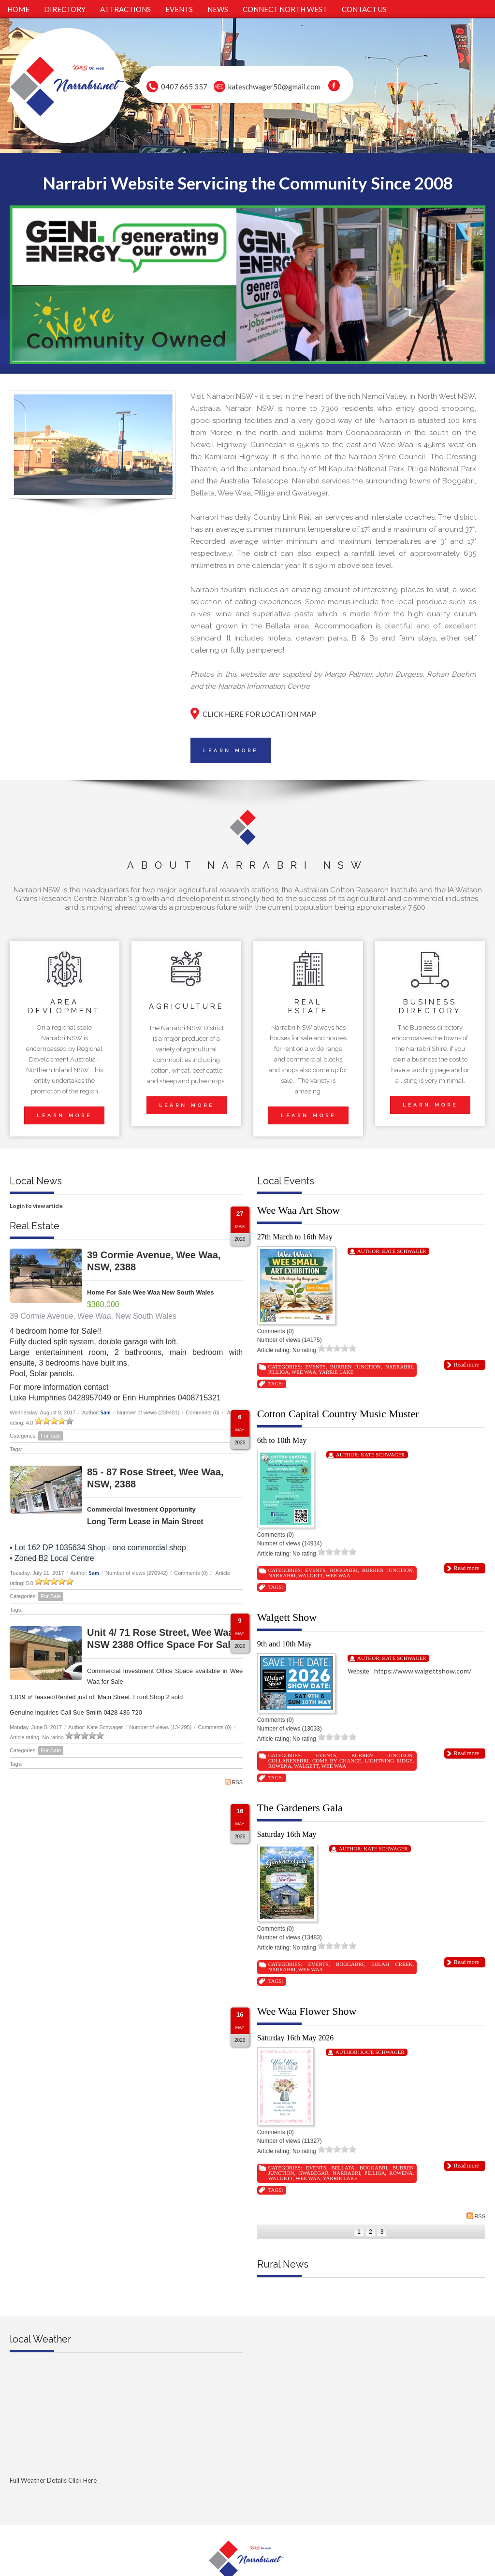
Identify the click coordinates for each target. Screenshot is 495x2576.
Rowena (279, 1766)
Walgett (310, 1575)
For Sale (51, 1436)
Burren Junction (355, 1366)
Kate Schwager (404, 1251)
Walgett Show (287, 1617)
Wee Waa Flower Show (307, 2011)
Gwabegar (313, 2173)
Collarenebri (288, 1760)
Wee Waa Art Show (298, 1210)
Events (315, 1366)
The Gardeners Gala (300, 1808)
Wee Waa (303, 1372)
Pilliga (278, 1372)
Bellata (342, 2167)
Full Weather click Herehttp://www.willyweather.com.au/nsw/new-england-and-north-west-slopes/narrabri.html (126, 2496)
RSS (234, 1782)
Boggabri (343, 1570)
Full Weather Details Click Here (53, 2480)
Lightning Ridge (389, 1760)
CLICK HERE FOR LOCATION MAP (259, 714)
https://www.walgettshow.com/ (423, 1671)
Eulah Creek (392, 1964)
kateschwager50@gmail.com (274, 86)
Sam (106, 1412)
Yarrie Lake (336, 1372)
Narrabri (399, 1366)
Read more (466, 1364)
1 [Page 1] (359, 2231)
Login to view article (36, 1205)
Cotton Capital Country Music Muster (338, 1414)
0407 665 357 (184, 86)
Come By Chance (336, 1760)
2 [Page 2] (370, 2231)
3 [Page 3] (382, 2231)
